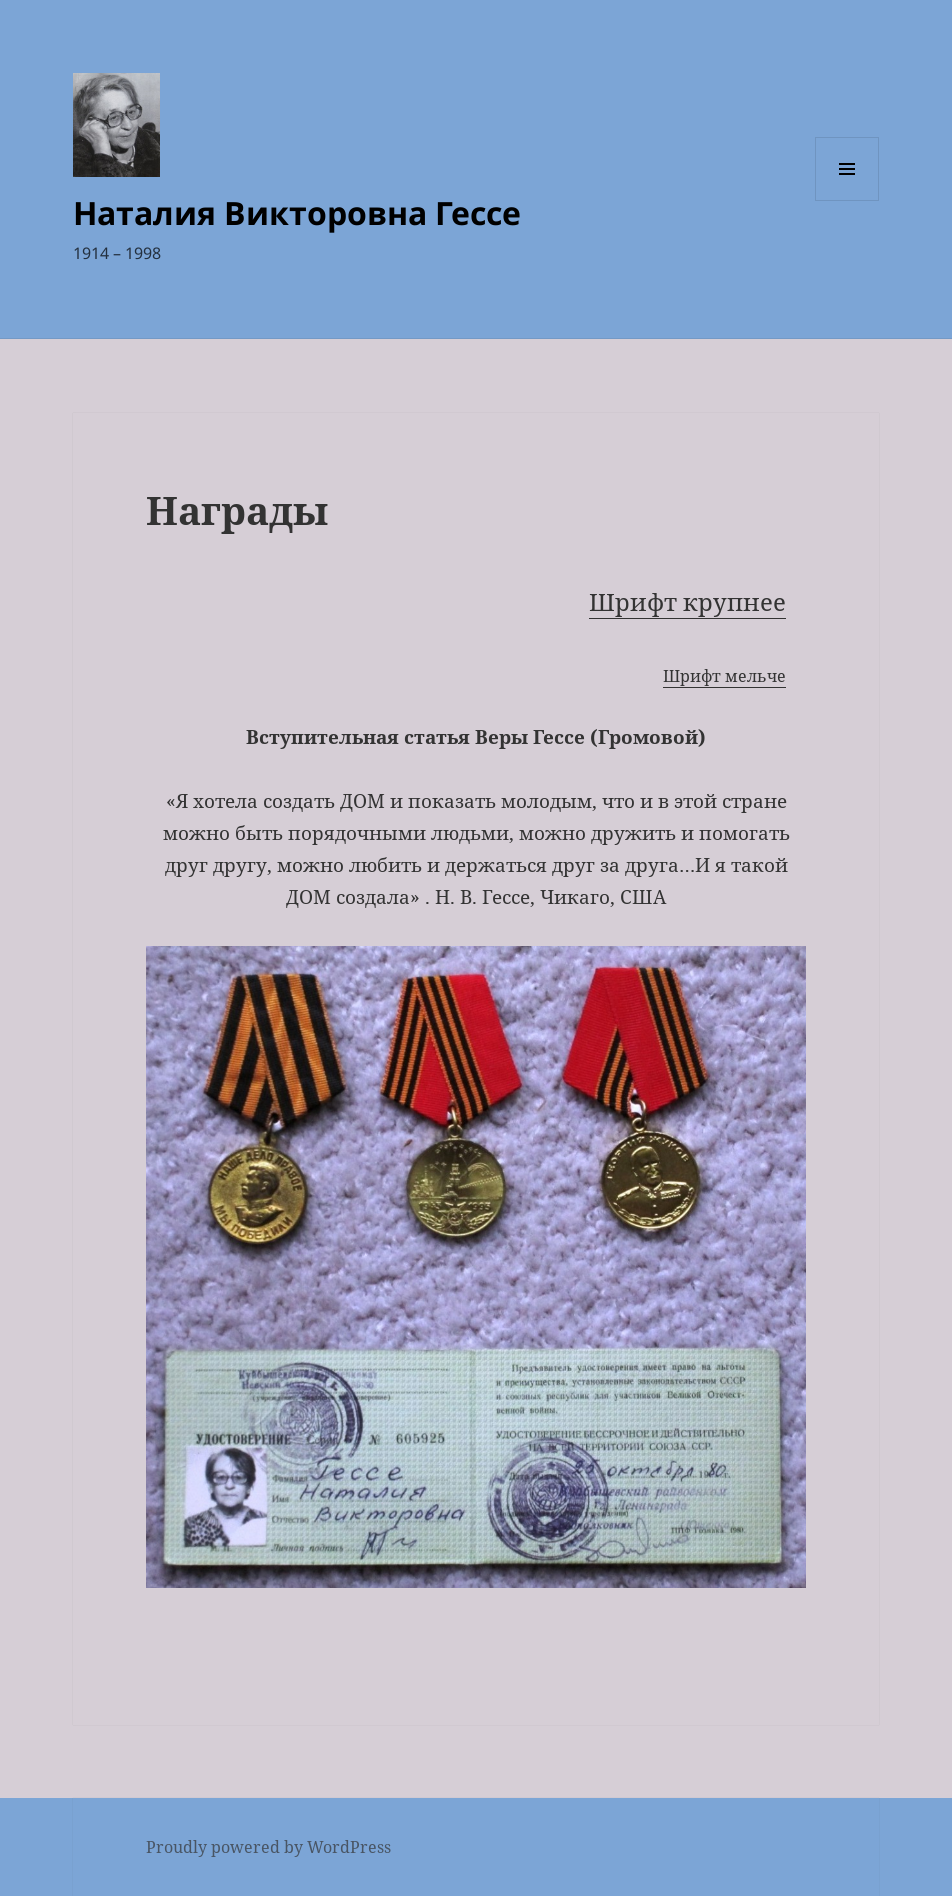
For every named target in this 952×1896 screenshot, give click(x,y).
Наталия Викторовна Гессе (297, 212)
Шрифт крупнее (687, 601)
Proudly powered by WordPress (268, 1847)
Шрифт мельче (724, 676)
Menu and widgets (847, 200)
